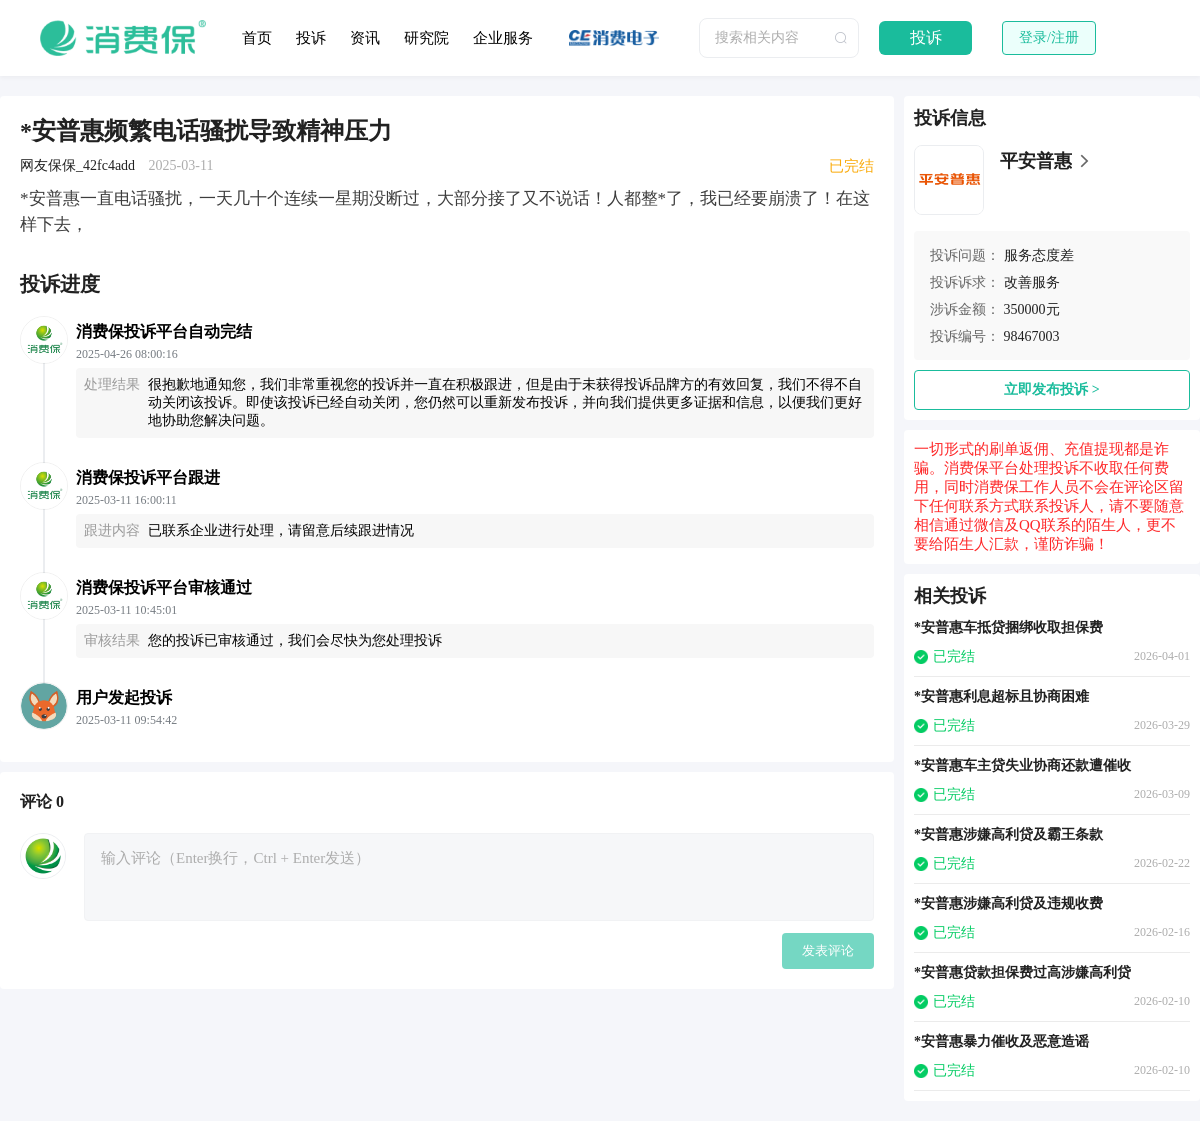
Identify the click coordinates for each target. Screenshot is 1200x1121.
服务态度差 (1039, 255)
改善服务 (1032, 282)
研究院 (426, 38)
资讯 (365, 38)
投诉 (311, 38)
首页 (257, 38)
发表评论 (828, 950)
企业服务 (503, 38)
